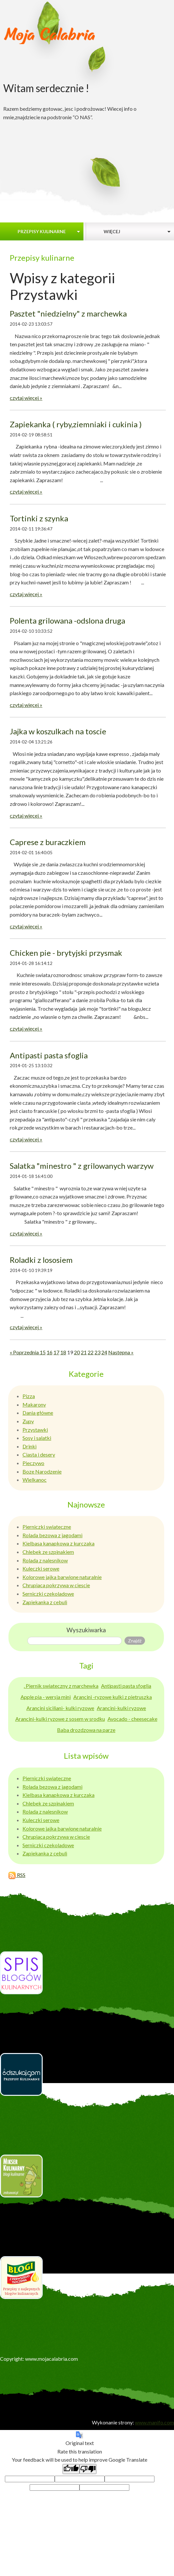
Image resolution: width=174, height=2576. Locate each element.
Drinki (29, 1446)
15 (43, 1352)
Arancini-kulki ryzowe (121, 1708)
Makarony (34, 1404)
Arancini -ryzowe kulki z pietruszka (112, 1697)
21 (84, 1352)
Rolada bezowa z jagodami (52, 1535)
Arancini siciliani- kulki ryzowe (60, 1708)
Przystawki (35, 1430)
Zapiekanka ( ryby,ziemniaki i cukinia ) (76, 424)
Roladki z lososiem (41, 1259)
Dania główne (37, 1413)
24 (104, 1352)
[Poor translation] (88, 2469)
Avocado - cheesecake (132, 1719)
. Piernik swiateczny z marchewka (61, 1686)
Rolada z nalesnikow (45, 1560)
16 (49, 1352)
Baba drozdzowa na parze (86, 1730)
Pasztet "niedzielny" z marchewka (68, 313)
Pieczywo (33, 1463)
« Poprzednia (25, 1352)
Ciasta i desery (38, 1454)
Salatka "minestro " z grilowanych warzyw (81, 1165)
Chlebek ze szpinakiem (48, 1552)
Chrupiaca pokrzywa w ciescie (56, 1585)
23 (97, 1352)
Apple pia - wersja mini (46, 1697)
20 (77, 1352)
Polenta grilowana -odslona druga (67, 620)
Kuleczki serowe (40, 1568)
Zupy (28, 1421)
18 (63, 1352)
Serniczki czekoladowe (48, 1593)
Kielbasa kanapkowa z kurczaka (58, 1543)
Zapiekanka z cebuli (44, 1602)
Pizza (28, 1396)
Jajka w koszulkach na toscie (58, 731)
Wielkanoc (34, 1479)
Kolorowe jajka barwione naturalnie (62, 1577)
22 (91, 1352)
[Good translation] (71, 2469)
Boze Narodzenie (42, 1471)
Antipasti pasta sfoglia (49, 1055)
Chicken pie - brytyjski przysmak (66, 952)
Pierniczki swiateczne (46, 1527)
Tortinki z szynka (39, 518)
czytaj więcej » (26, 398)
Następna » (121, 1352)
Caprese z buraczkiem (48, 842)
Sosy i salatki (36, 1438)
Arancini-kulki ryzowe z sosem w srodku (60, 1719)
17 (56, 1352)
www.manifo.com (154, 2422)
